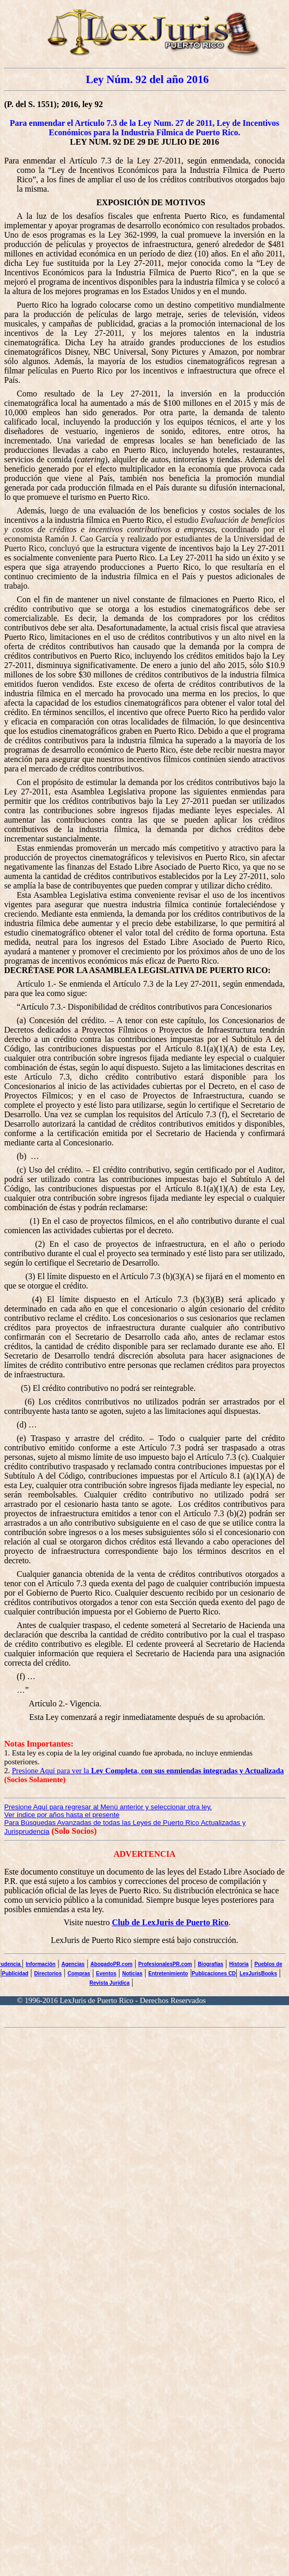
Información (40, 1964)
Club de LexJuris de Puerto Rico (170, 1922)
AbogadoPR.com (111, 1964)
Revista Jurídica (110, 1983)
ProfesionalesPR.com (165, 1964)
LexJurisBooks (258, 1973)
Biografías (210, 1964)
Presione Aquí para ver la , (148, 1770)
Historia (238, 1964)
